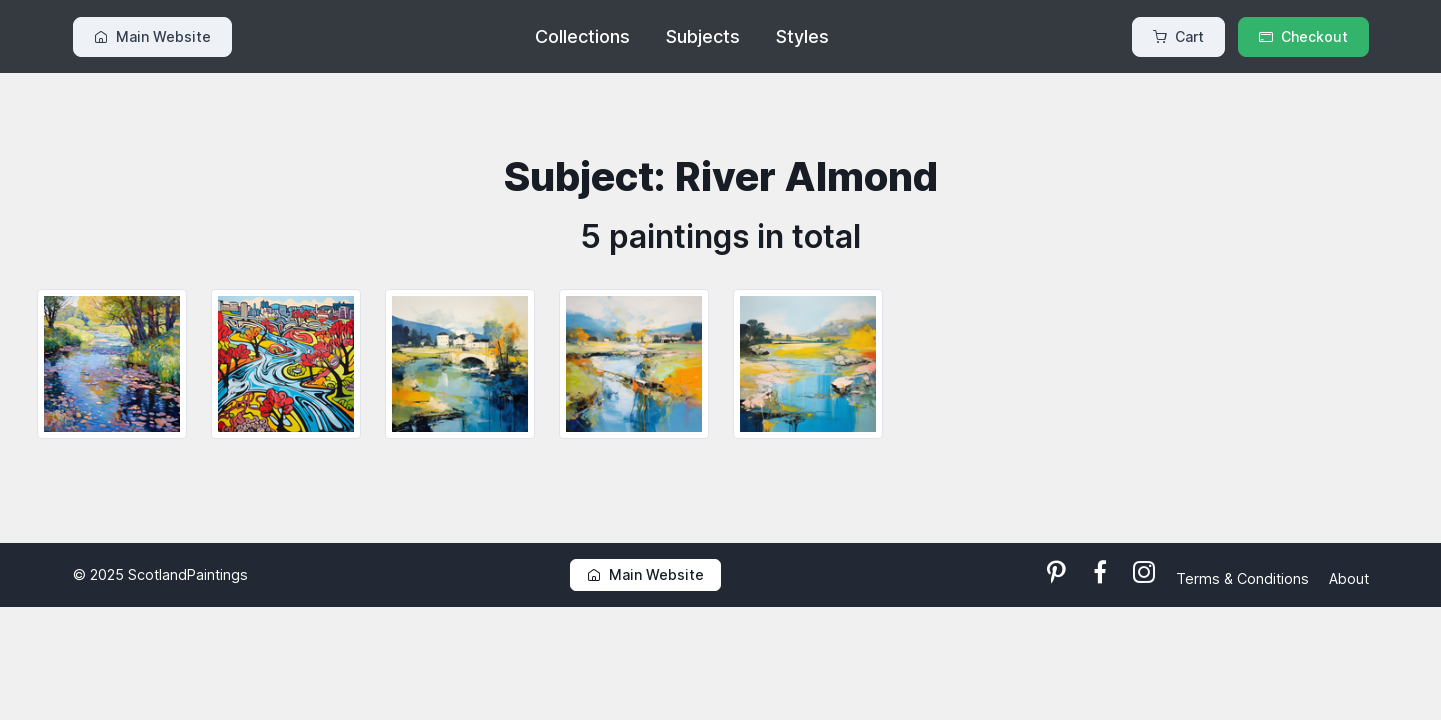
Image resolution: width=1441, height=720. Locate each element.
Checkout (1303, 36)
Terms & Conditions (1244, 578)
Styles (802, 36)
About (1349, 578)
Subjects (703, 36)
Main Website (152, 36)
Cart (1178, 36)
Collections (582, 36)
